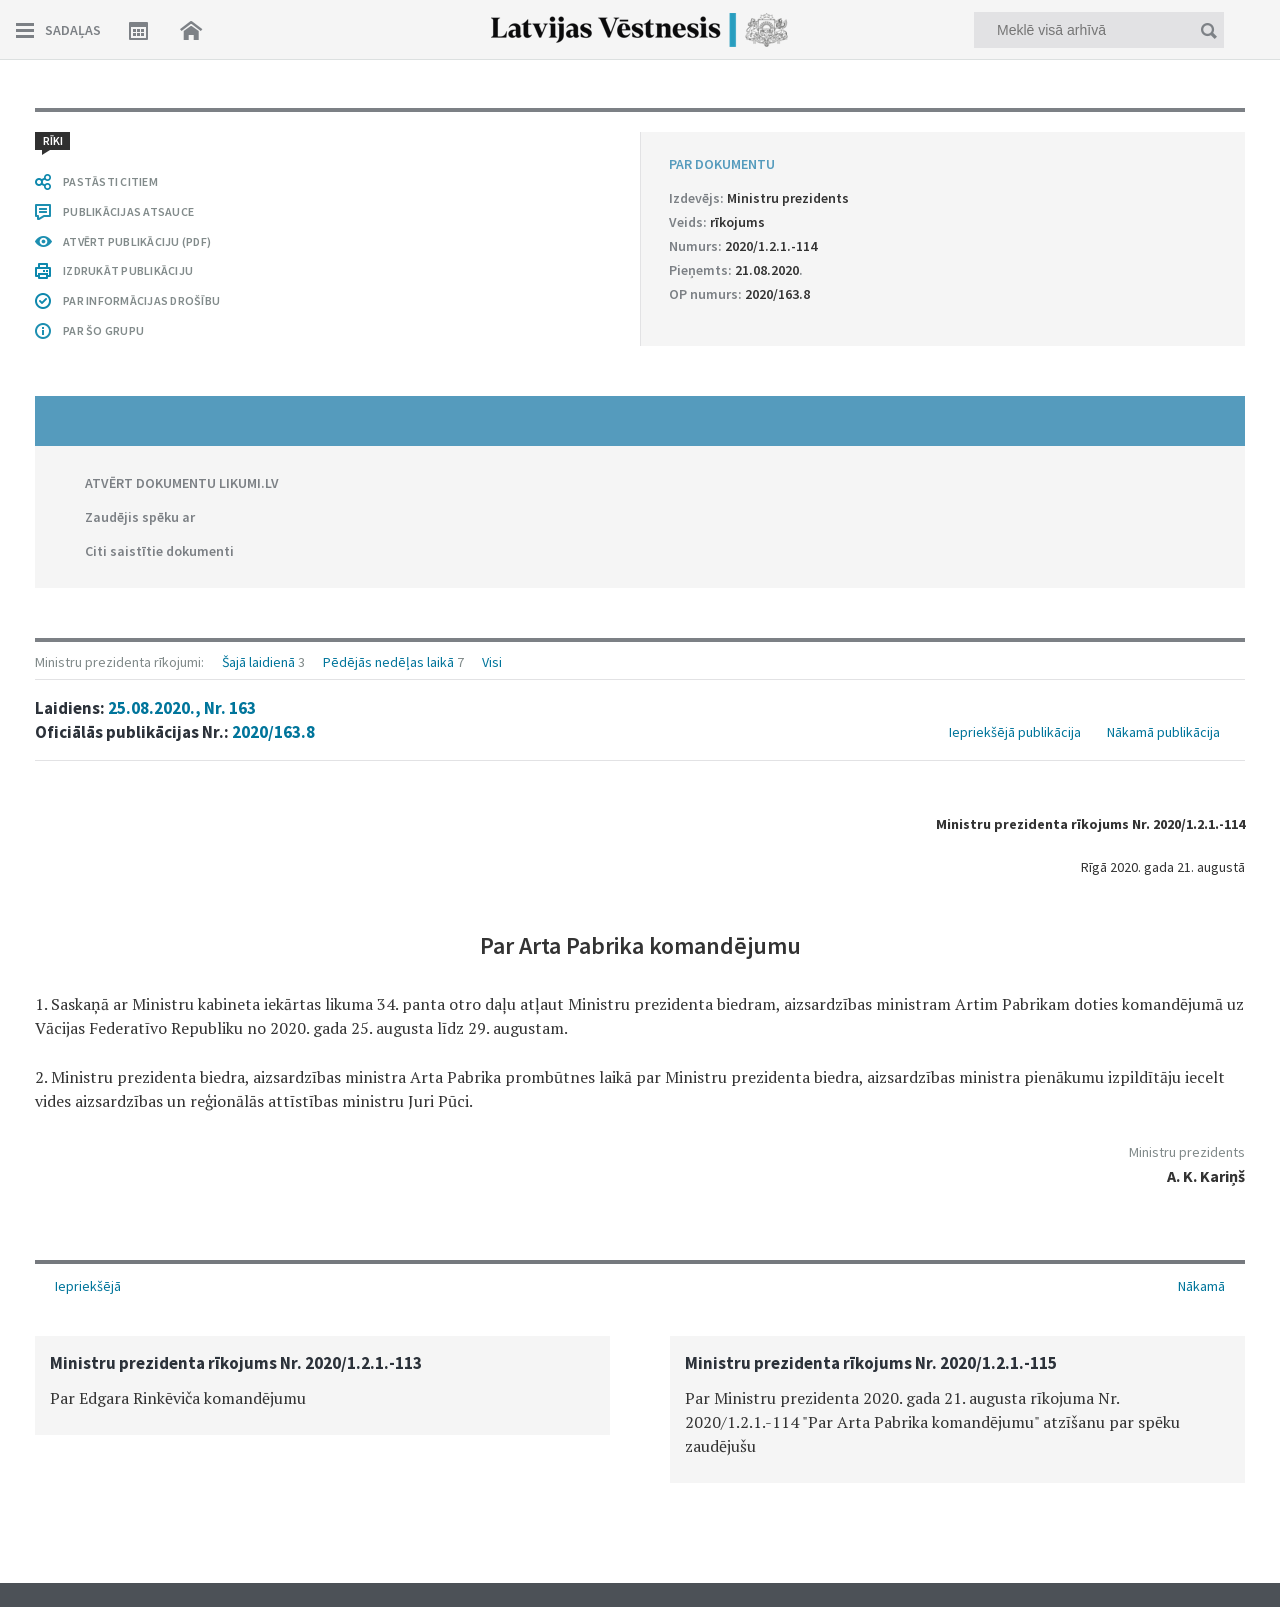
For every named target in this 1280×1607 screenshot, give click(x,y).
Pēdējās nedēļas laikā (388, 662)
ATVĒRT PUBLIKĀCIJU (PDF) (137, 241)
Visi (492, 662)
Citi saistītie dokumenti (159, 551)
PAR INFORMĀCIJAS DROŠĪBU (141, 300)
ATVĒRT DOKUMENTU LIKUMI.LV (182, 483)
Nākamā (1201, 1286)
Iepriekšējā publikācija (1015, 732)
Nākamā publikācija (1163, 732)
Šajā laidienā (258, 662)
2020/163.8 (273, 732)
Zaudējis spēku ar (140, 517)
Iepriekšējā (88, 1286)
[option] (322, 1385)
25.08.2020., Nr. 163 (182, 708)
